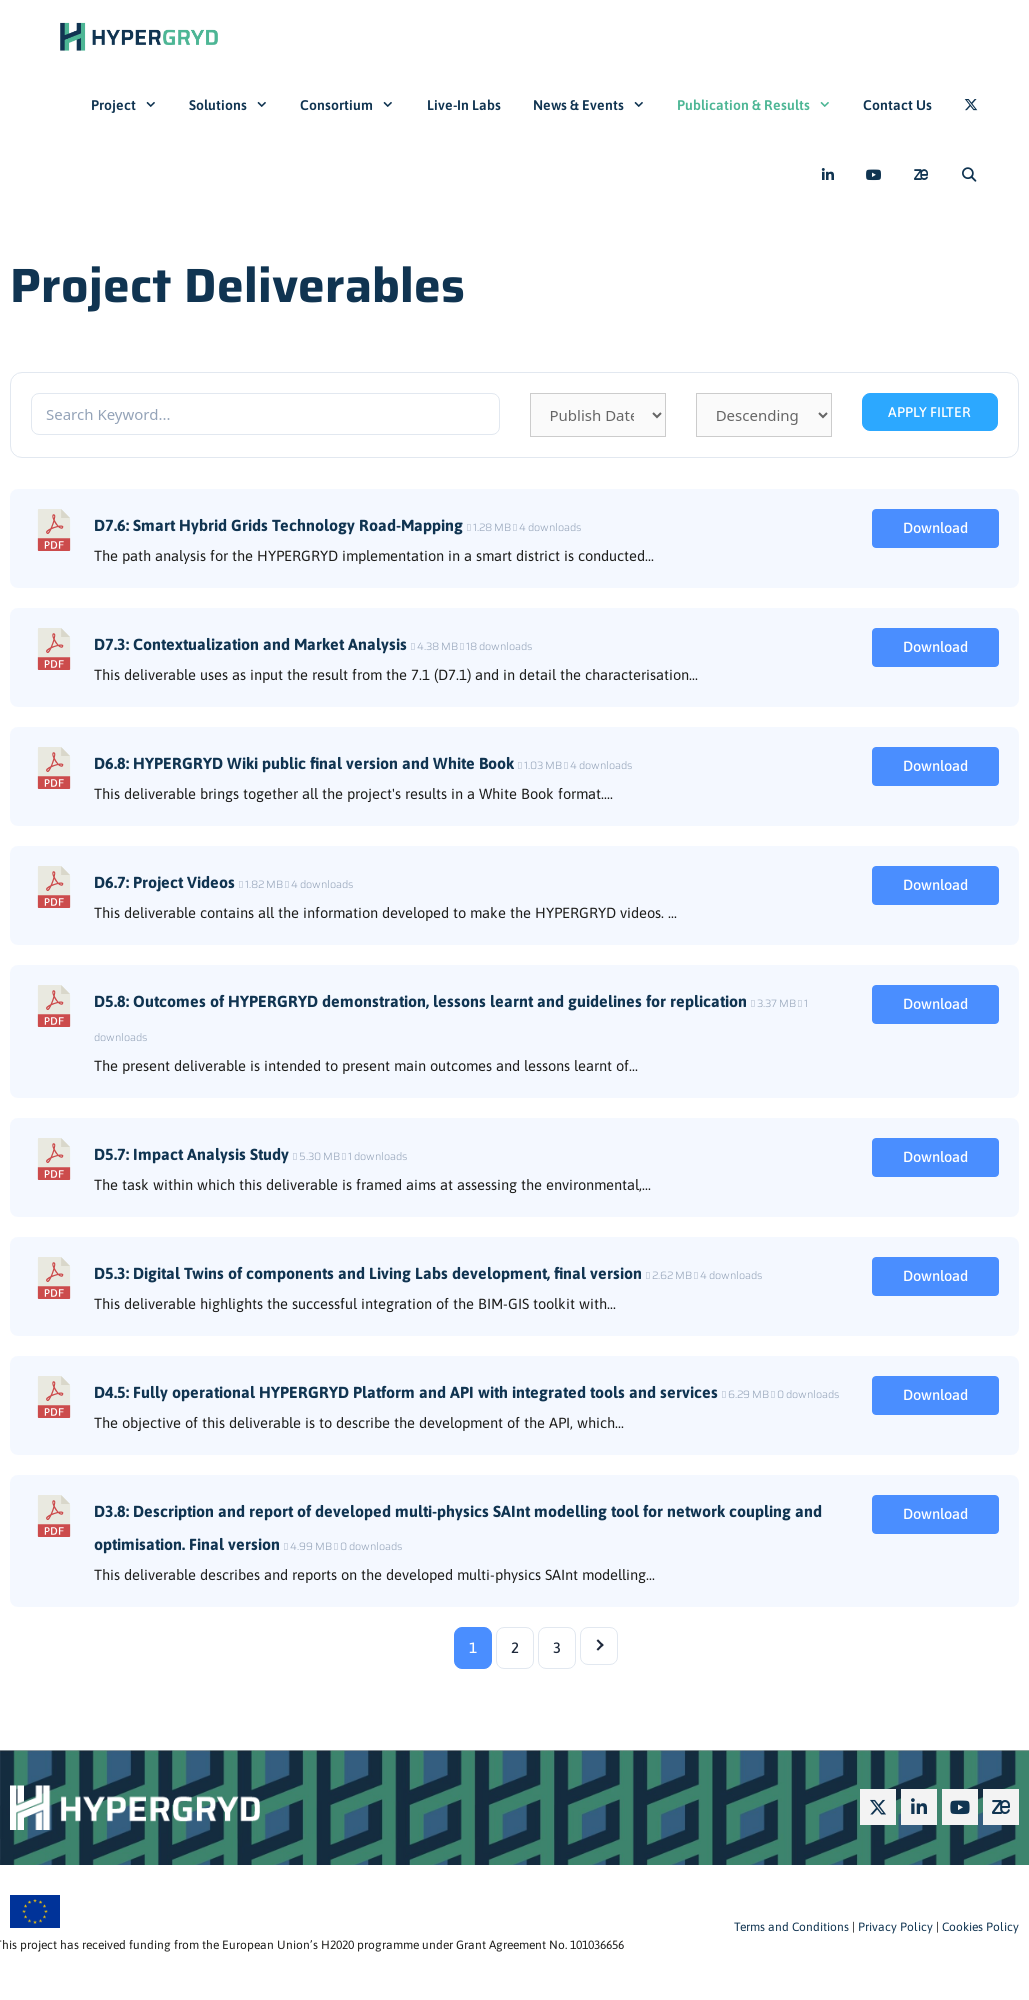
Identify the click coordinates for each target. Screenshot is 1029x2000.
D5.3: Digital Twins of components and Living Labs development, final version (368, 1273)
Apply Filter (929, 412)
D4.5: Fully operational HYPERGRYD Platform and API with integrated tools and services (406, 1392)
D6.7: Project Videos (164, 882)
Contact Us (897, 105)
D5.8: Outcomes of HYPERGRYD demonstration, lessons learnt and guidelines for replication (420, 1001)
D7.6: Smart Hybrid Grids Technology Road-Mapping (278, 525)
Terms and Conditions (791, 1927)
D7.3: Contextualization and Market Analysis (250, 644)
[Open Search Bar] (969, 175)
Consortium (355, 105)
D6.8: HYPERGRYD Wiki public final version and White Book (304, 763)
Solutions (236, 105)
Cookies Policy (979, 1927)
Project (132, 105)
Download (935, 527)
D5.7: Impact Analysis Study (191, 1154)
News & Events (597, 105)
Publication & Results (762, 105)
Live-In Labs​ (464, 105)
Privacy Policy (894, 1927)
